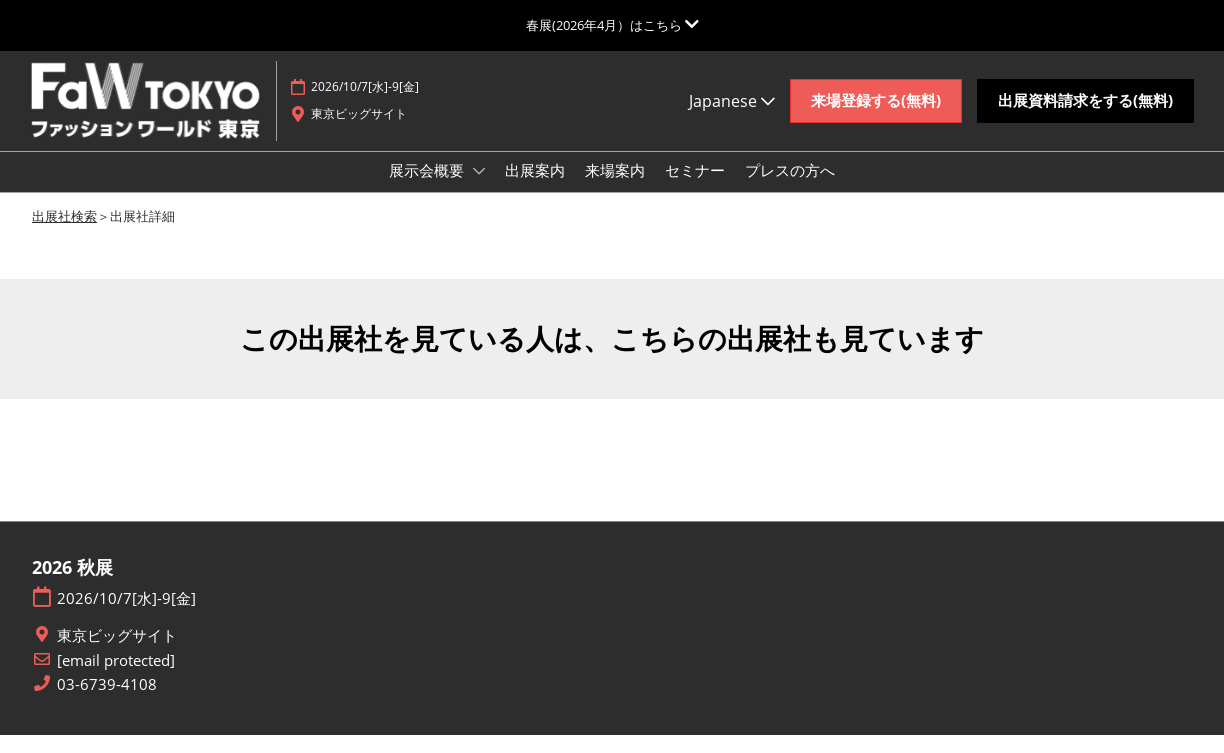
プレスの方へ (790, 189)
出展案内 (535, 189)
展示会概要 (428, 189)
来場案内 (615, 189)
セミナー (695, 189)
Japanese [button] (732, 110)
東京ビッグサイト (117, 653)
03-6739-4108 (107, 702)
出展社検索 (64, 234)
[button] (876, 111)
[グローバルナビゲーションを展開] (612, 25)
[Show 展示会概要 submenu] (479, 190)
